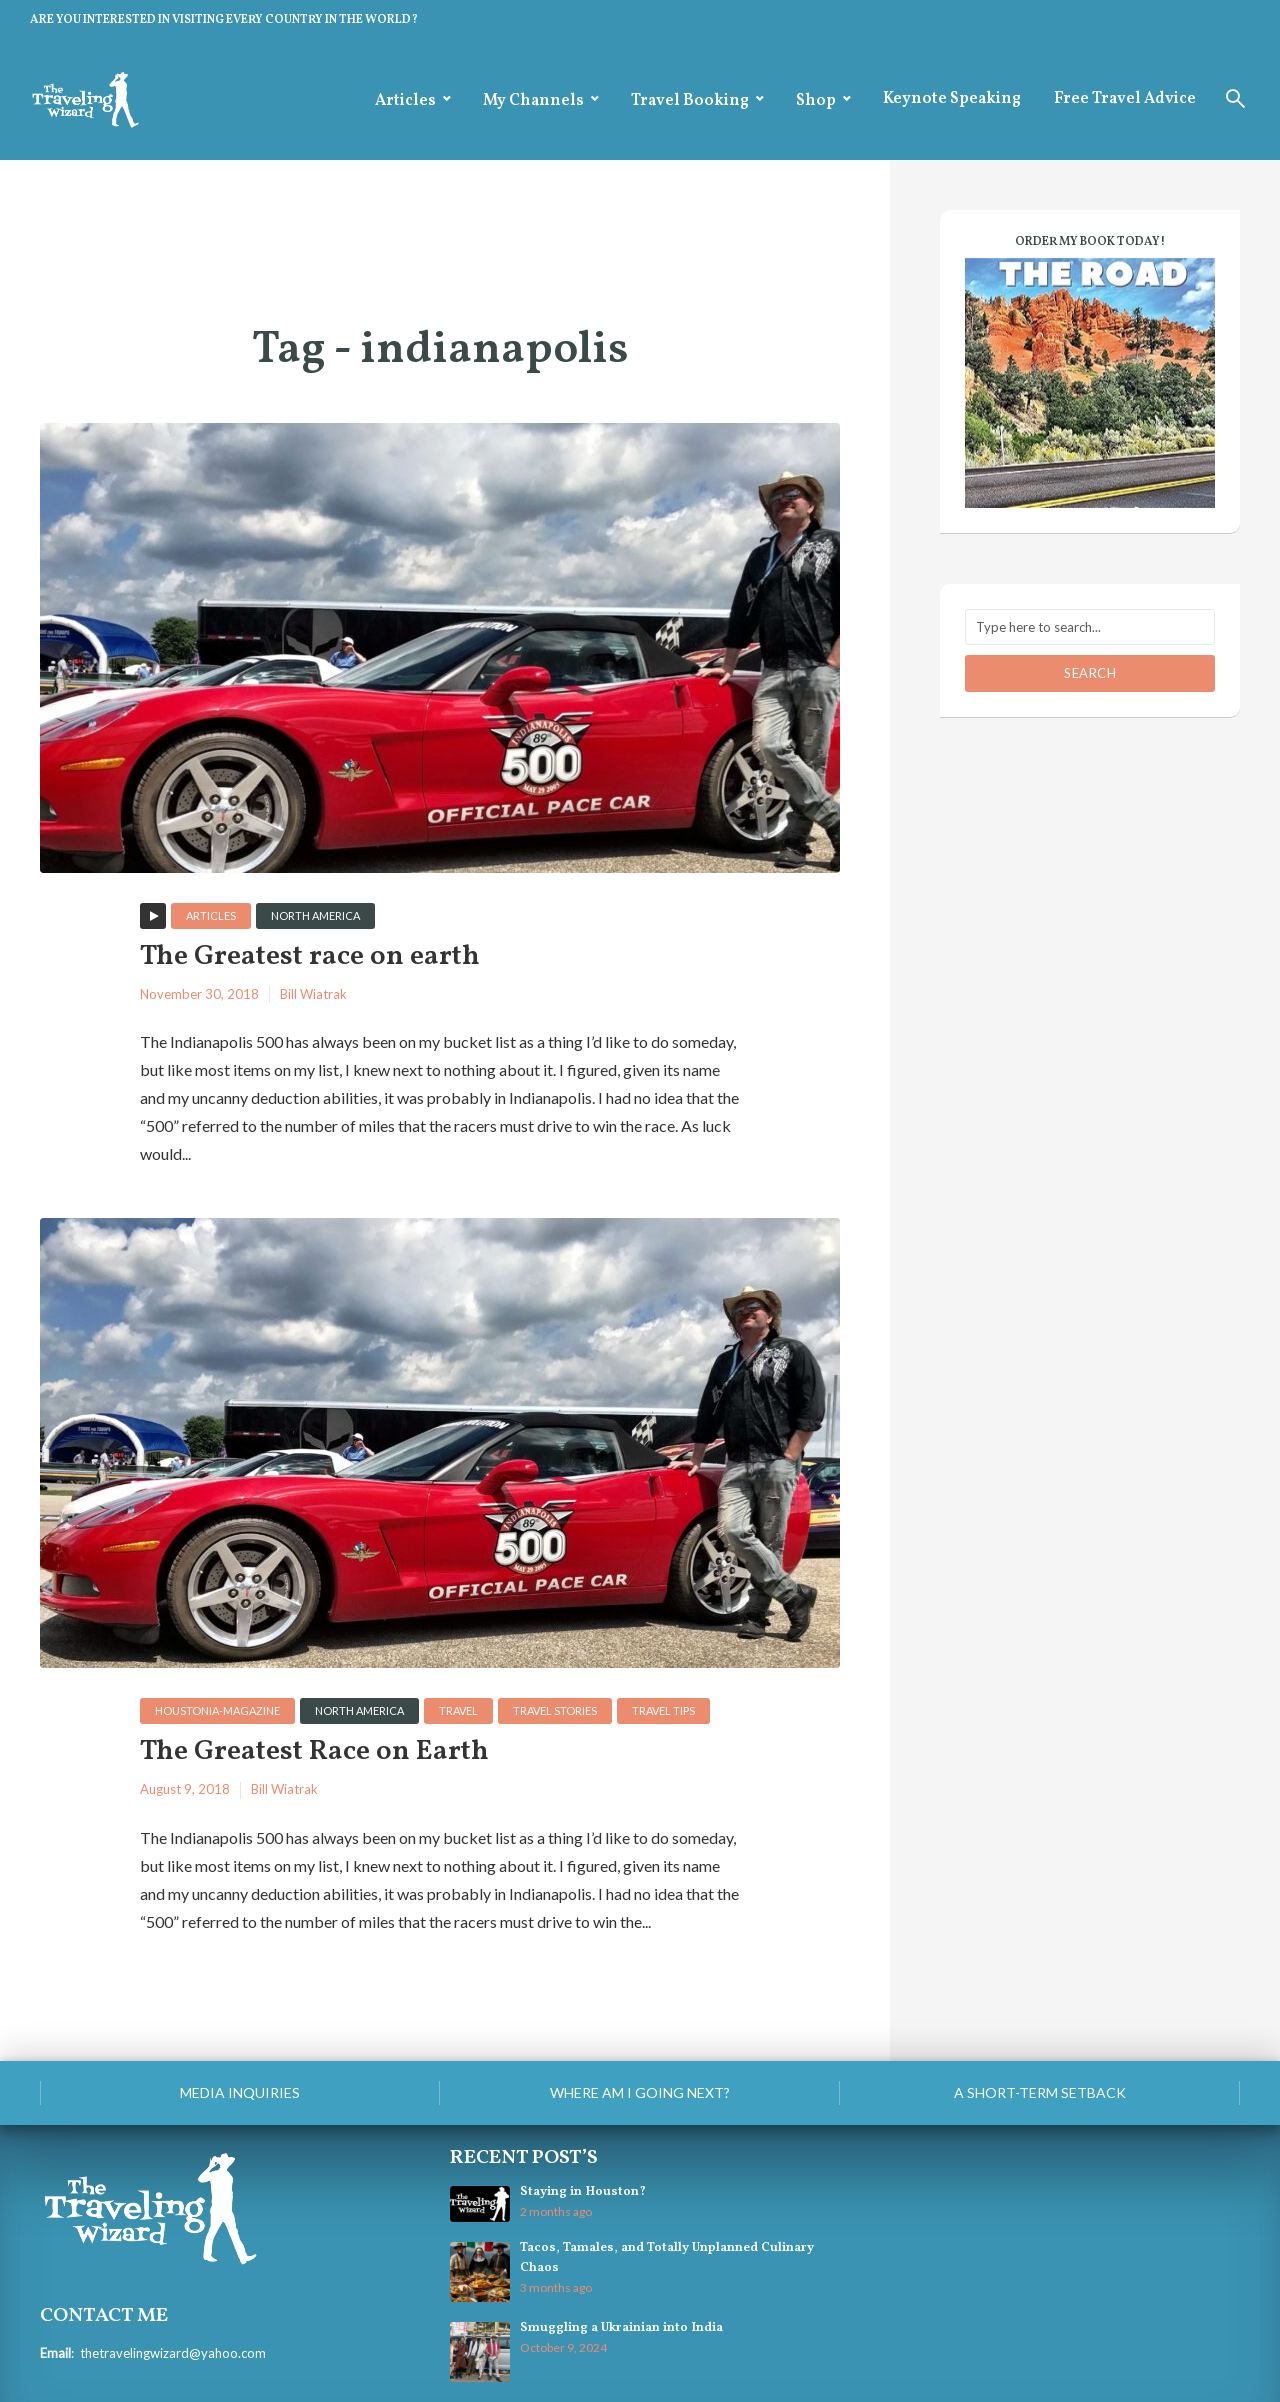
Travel (458, 1710)
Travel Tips (663, 1710)
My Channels (533, 101)
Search (1090, 673)
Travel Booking (690, 101)
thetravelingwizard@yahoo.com (173, 2353)
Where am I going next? (640, 2092)
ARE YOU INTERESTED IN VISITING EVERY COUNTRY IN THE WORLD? (224, 20)
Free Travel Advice (1125, 99)
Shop (816, 101)
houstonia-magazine (217, 1710)
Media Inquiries (240, 2092)
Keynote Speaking (952, 99)
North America (315, 915)
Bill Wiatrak (313, 994)
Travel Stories (555, 1710)
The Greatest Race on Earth (314, 1752)
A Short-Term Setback (1040, 2092)
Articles (405, 101)
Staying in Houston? (583, 2192)
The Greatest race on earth (310, 957)
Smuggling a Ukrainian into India (621, 2328)
